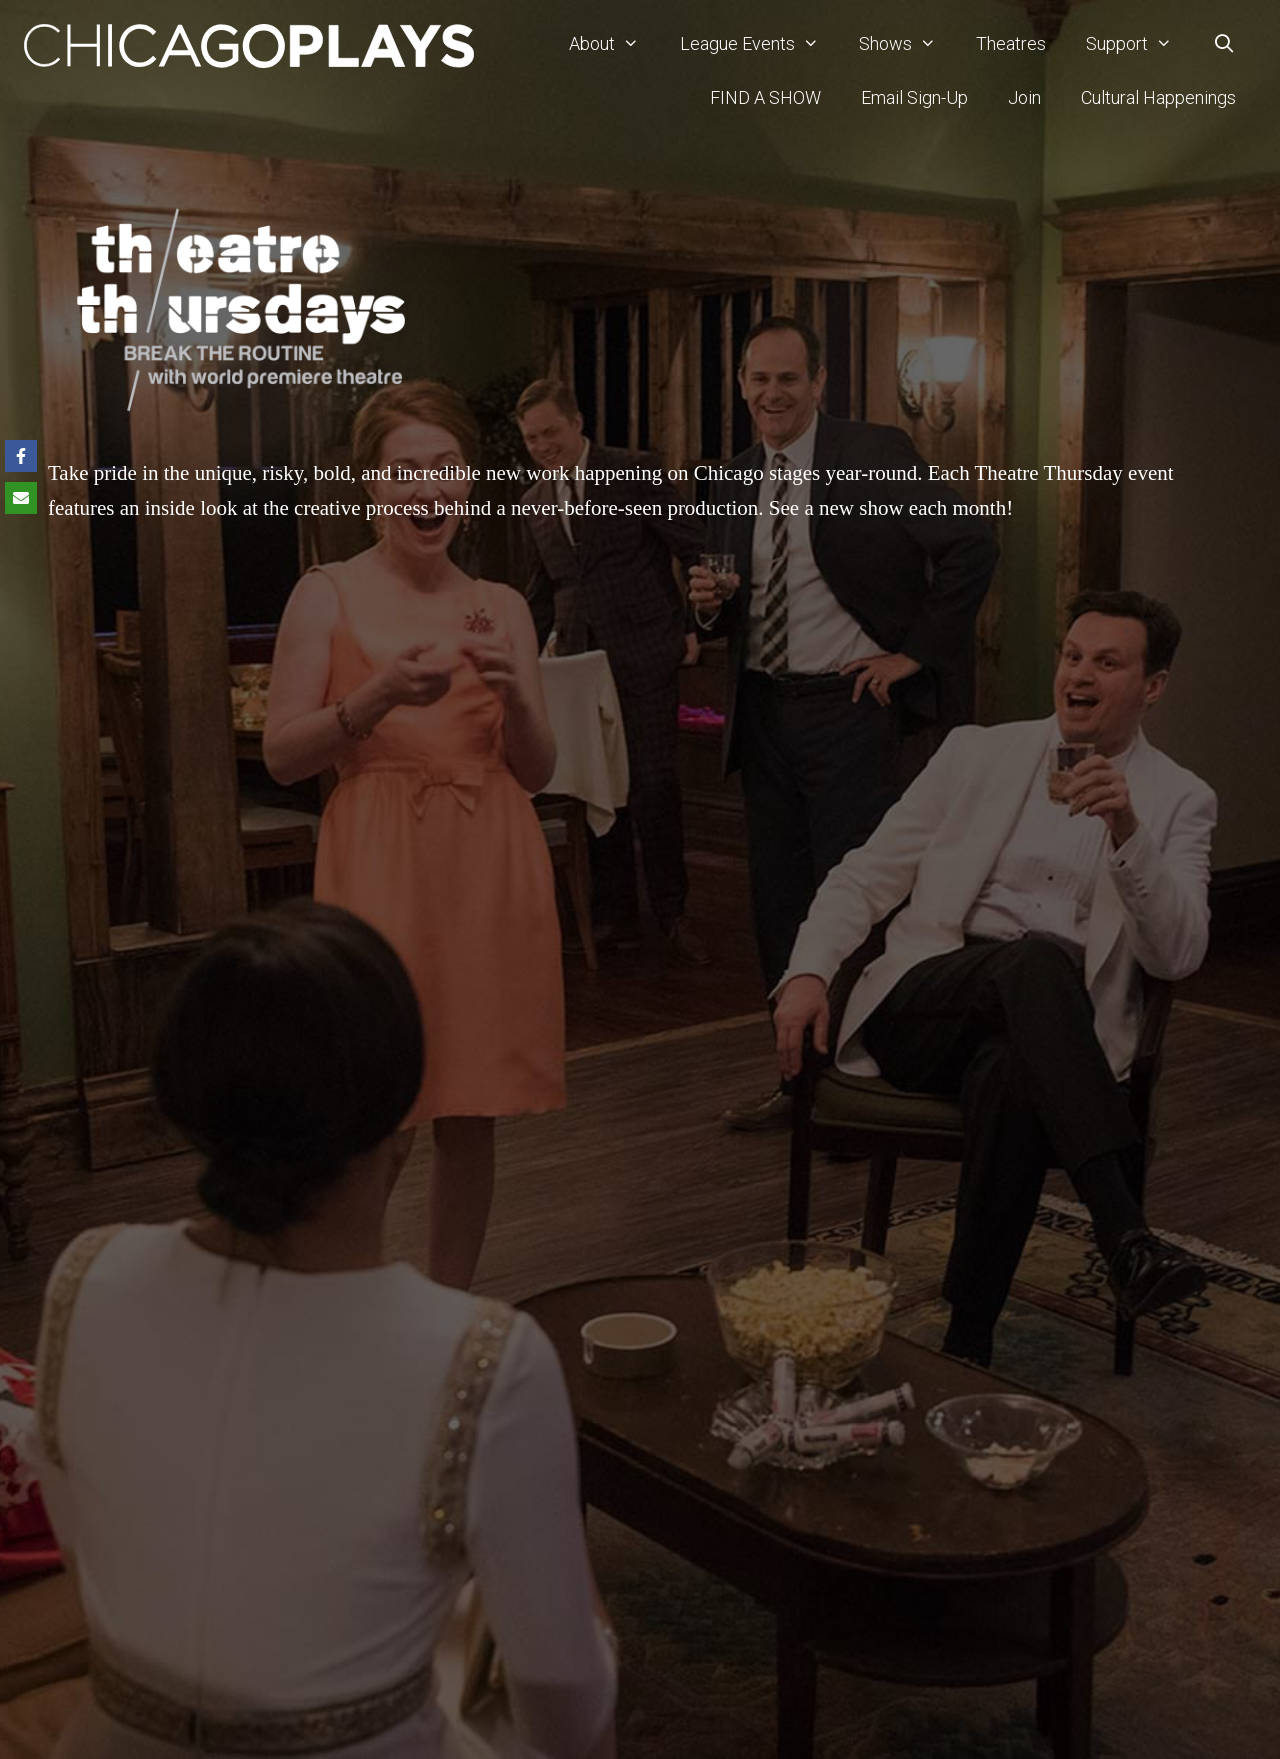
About (614, 44)
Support (1139, 44)
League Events (759, 44)
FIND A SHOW (765, 97)
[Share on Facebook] (21, 456)
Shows (907, 44)
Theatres (1011, 43)
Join (1024, 97)
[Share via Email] (21, 498)
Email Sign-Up (914, 97)
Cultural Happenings (1158, 97)
